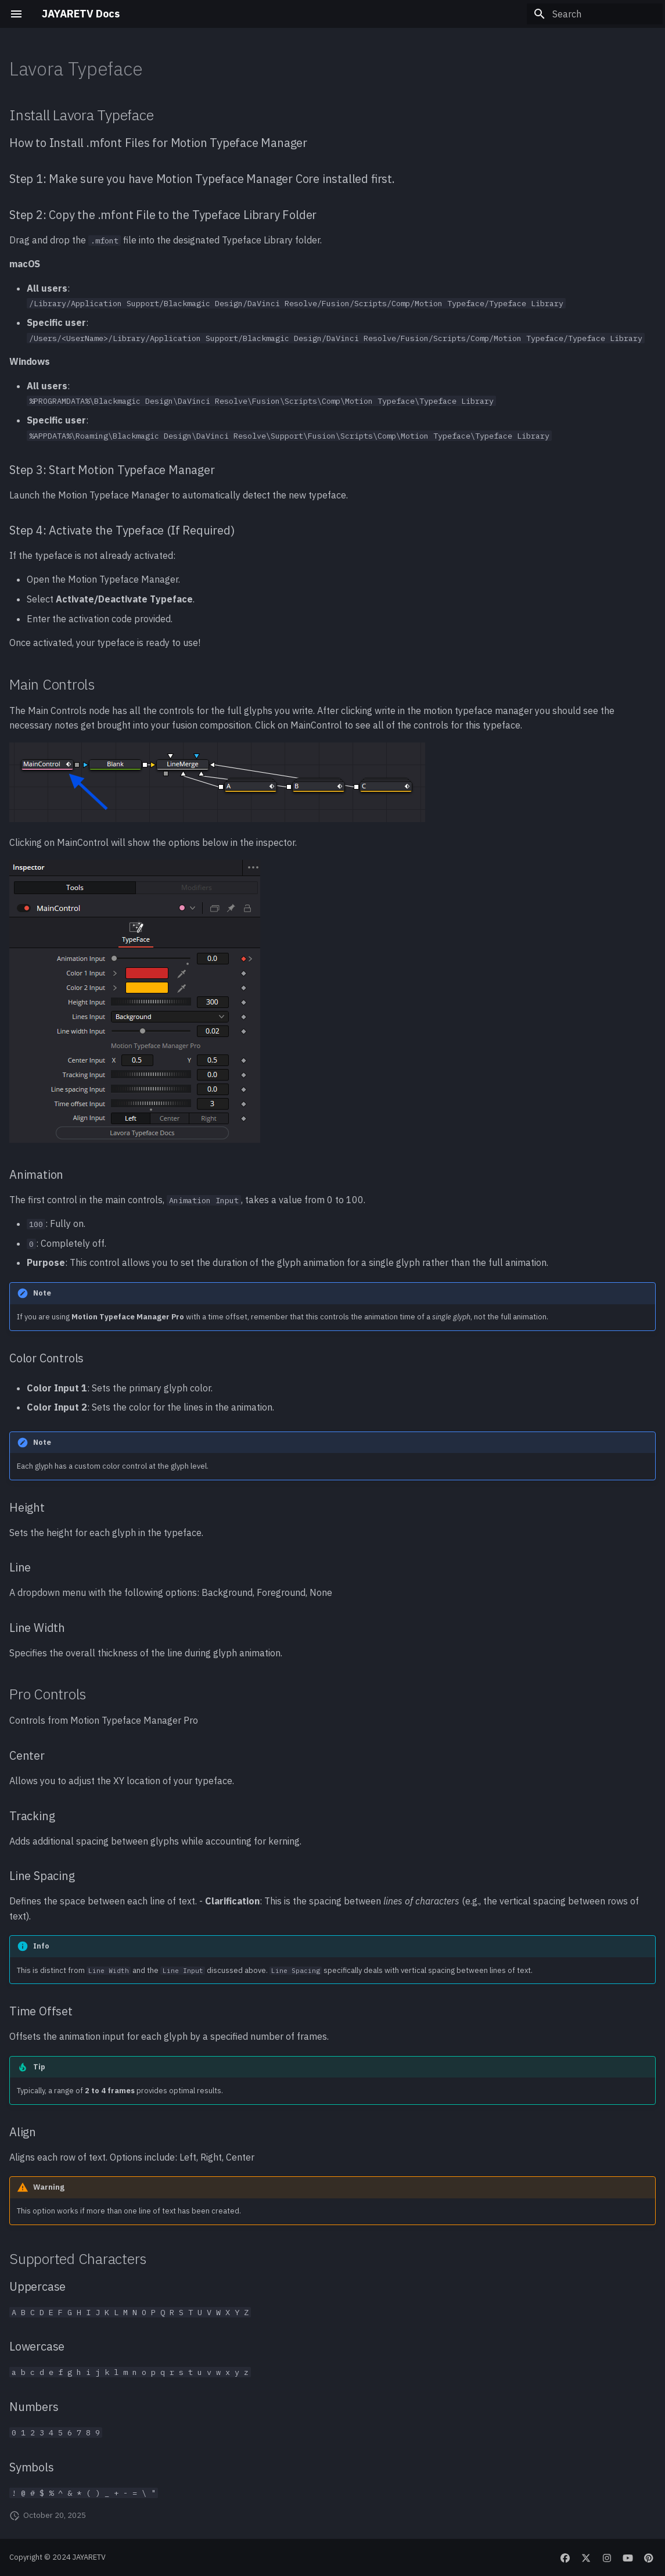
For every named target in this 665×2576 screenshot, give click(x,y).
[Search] (595, 13)
